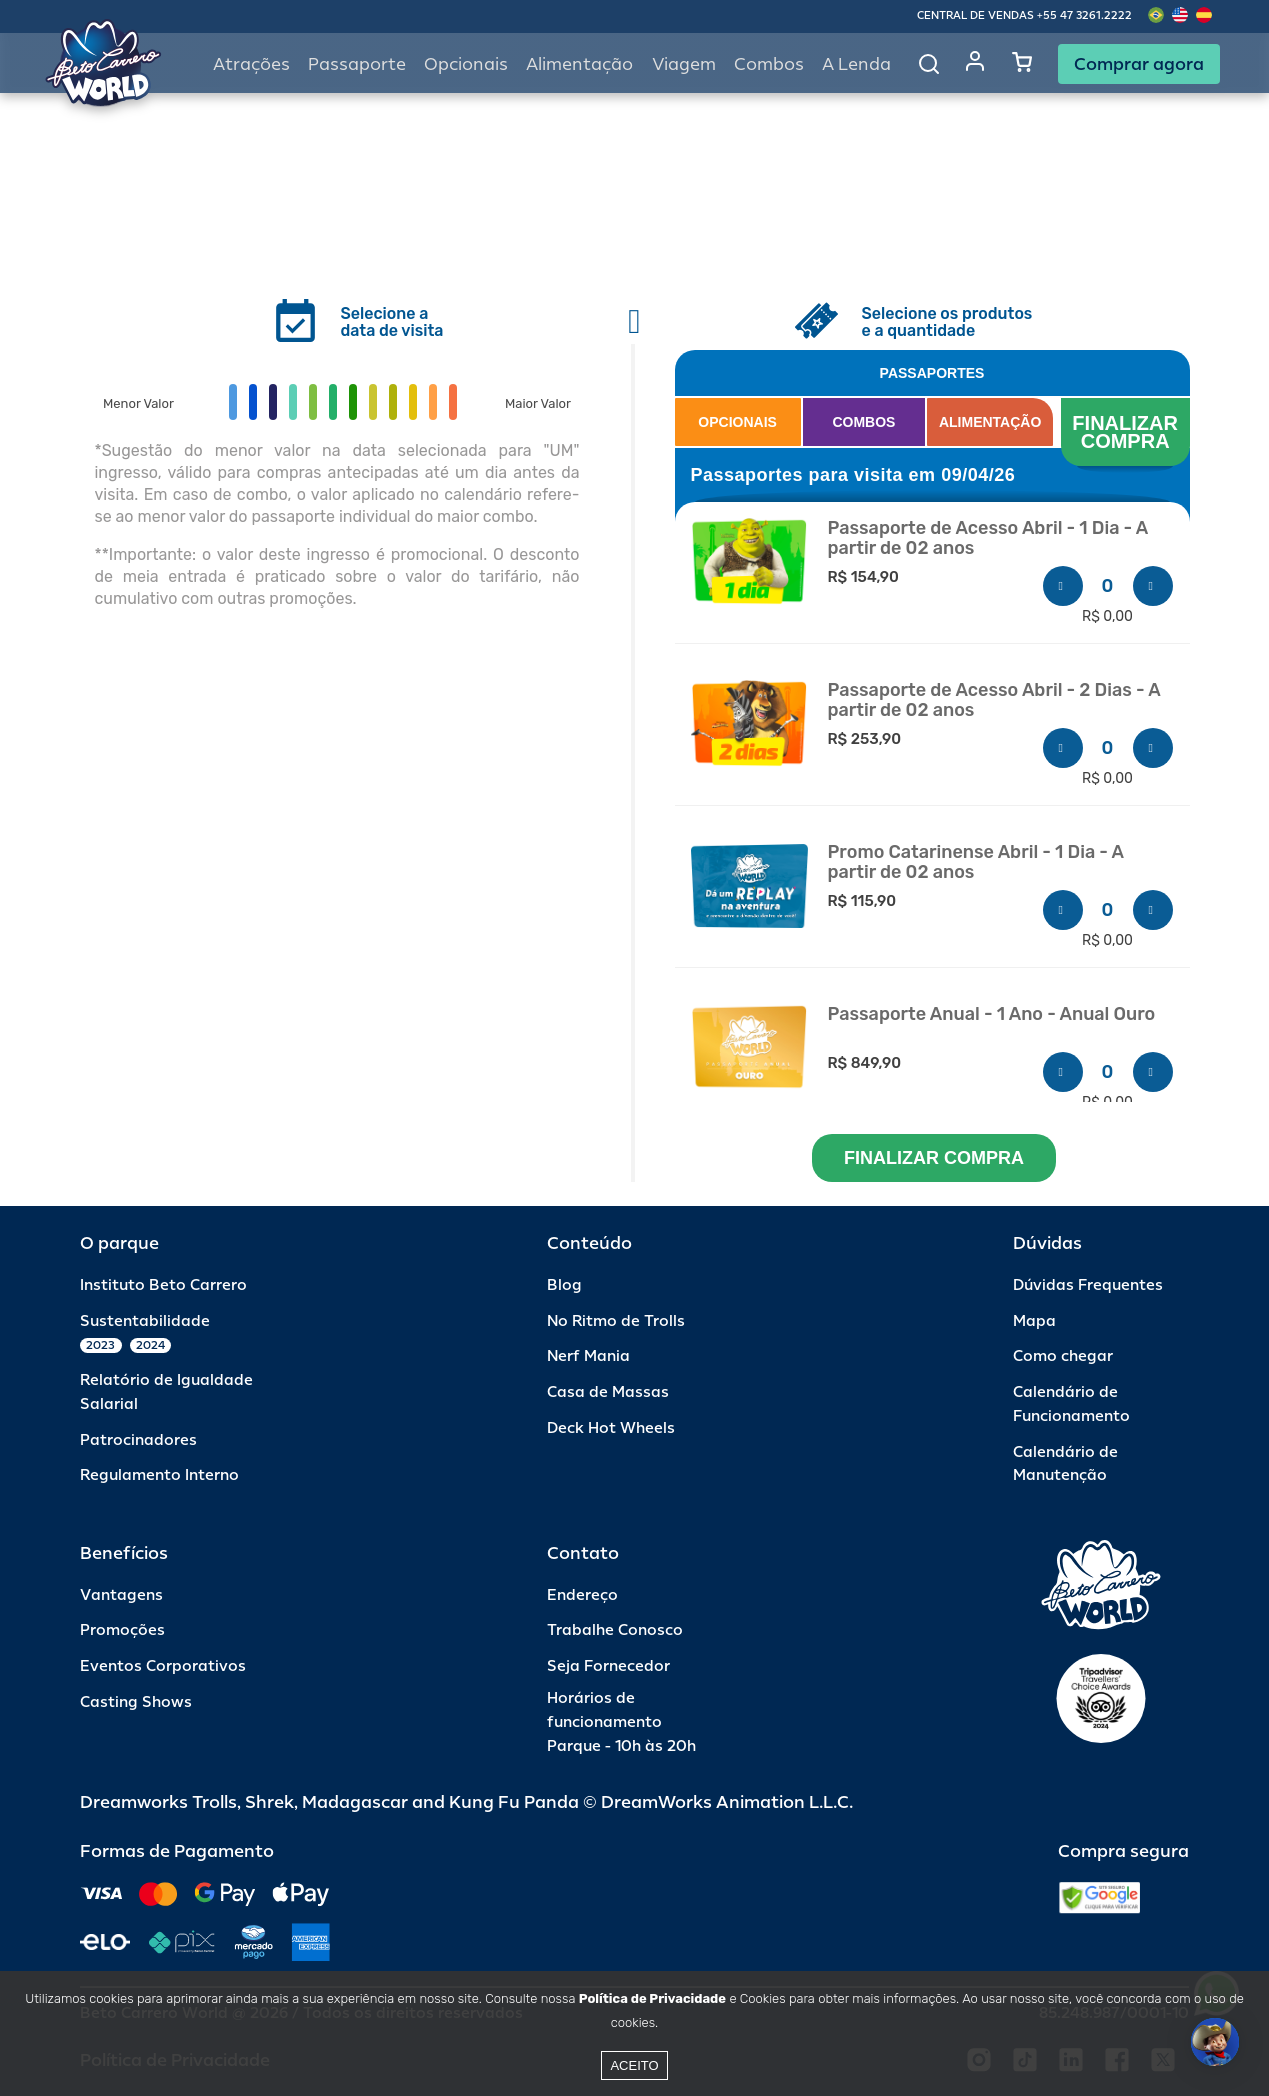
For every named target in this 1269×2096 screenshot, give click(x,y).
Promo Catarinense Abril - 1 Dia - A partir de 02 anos (976, 862)
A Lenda (856, 64)
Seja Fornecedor (608, 1666)
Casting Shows (136, 1702)
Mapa (1034, 1321)
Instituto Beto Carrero (163, 1285)
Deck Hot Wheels (611, 1428)
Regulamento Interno (159, 1475)
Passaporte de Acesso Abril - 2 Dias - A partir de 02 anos (994, 700)
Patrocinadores (138, 1440)
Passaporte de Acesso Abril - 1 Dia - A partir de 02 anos (988, 538)
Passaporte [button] (357, 64)
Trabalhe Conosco (615, 1630)
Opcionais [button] (466, 64)
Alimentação (579, 64)
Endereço (582, 1595)
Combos (769, 64)
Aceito (634, 2065)
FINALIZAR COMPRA (1127, 432)
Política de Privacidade (652, 1998)
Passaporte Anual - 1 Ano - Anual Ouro (992, 1014)
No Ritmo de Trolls (616, 1321)
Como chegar (1063, 1356)
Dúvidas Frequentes (1088, 1285)
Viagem (684, 64)
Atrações (251, 64)
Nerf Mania (588, 1356)
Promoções (122, 1630)
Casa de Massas (608, 1392)
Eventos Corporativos (163, 1666)
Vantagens (121, 1595)
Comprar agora (1139, 64)
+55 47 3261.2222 (1084, 15)
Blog (564, 1285)
